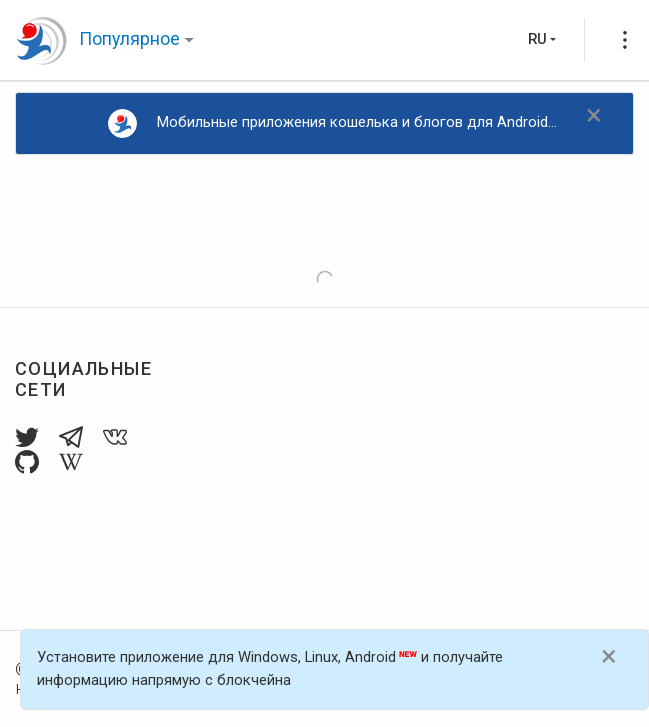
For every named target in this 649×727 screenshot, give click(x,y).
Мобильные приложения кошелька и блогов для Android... (332, 123)
